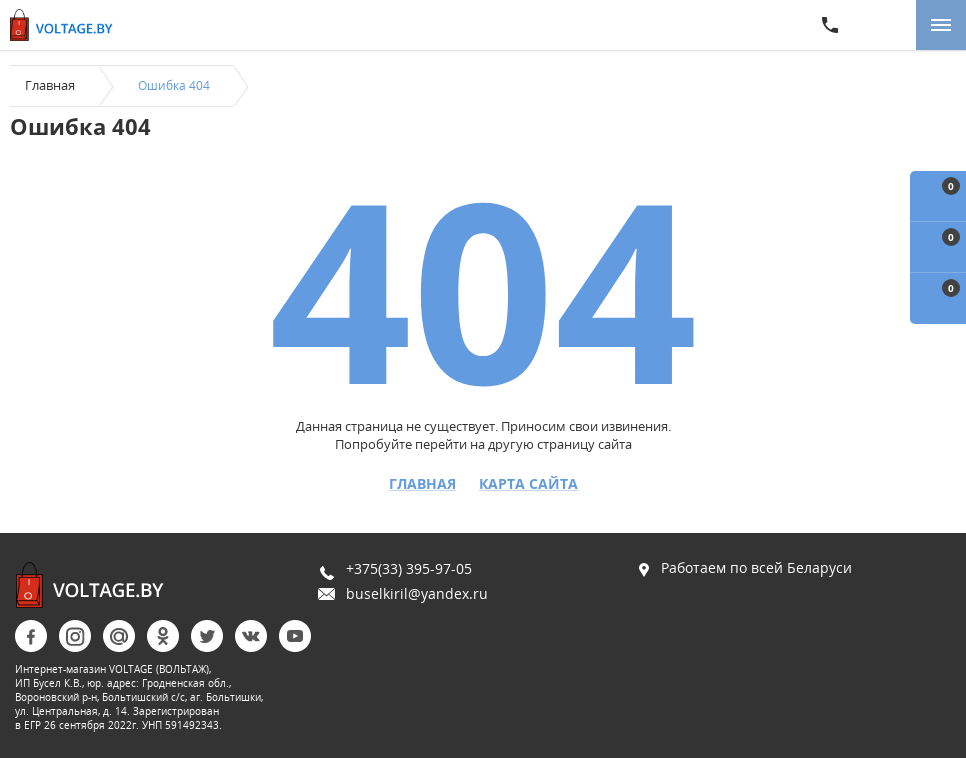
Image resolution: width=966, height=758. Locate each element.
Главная (50, 85)
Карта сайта (528, 484)
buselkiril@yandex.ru (417, 593)
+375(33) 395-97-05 (409, 568)
